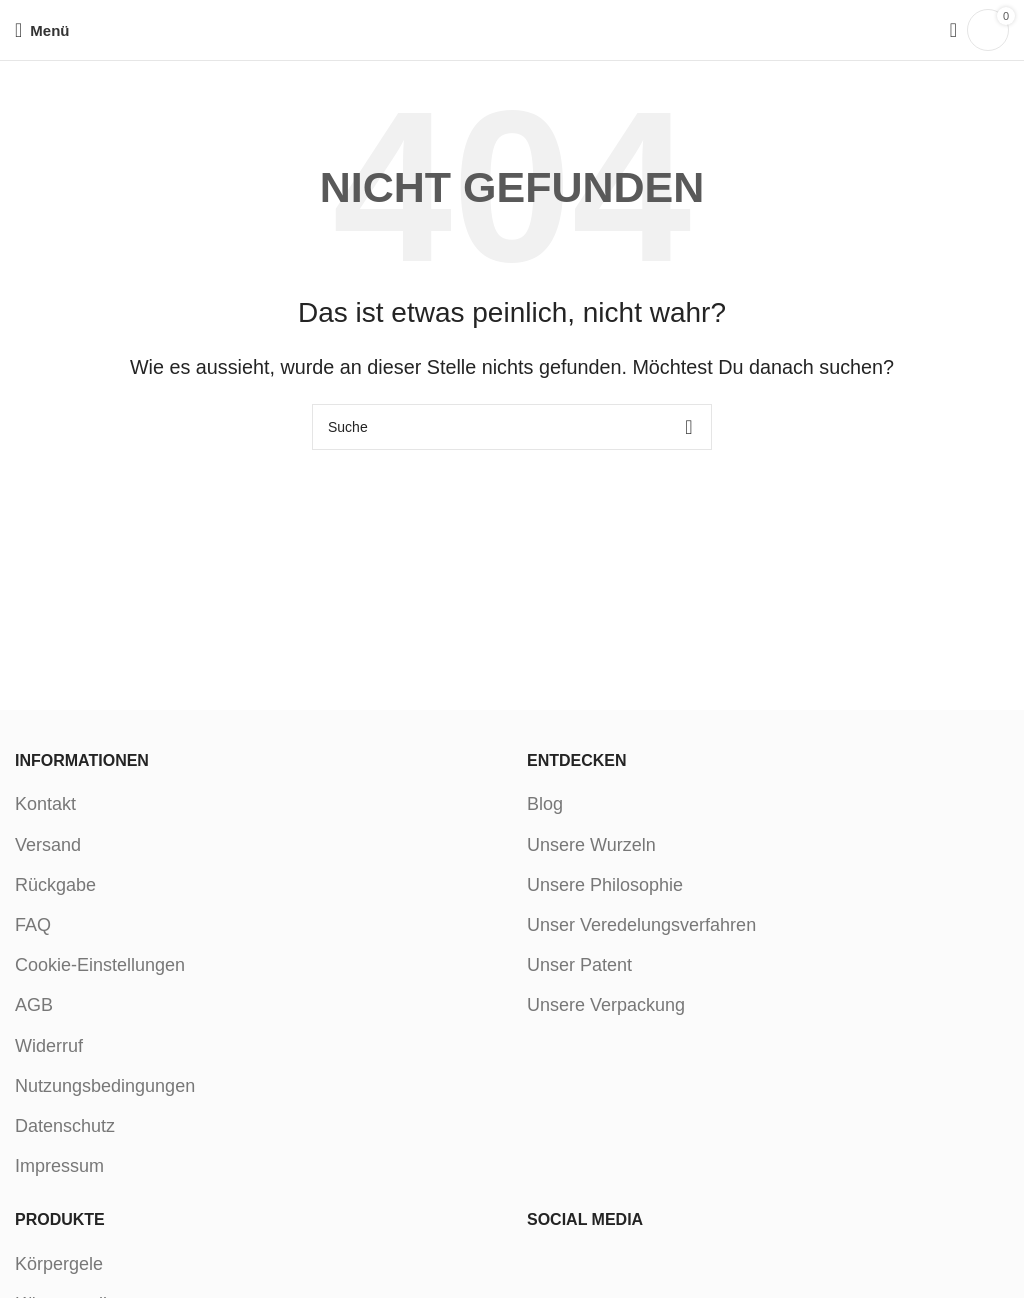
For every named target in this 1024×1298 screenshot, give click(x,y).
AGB (34, 1005)
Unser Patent (579, 965)
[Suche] (947, 30)
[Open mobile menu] (42, 30)
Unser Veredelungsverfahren (641, 925)
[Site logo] (512, 29)
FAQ (33, 925)
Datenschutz (65, 1126)
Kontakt (45, 804)
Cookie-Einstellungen (100, 965)
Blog (545, 804)
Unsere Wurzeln (591, 845)
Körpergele (59, 1264)
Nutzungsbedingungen (105, 1086)
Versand (48, 845)
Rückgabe (55, 885)
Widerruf (49, 1046)
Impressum (59, 1166)
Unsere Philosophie (605, 885)
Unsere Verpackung (606, 1005)
